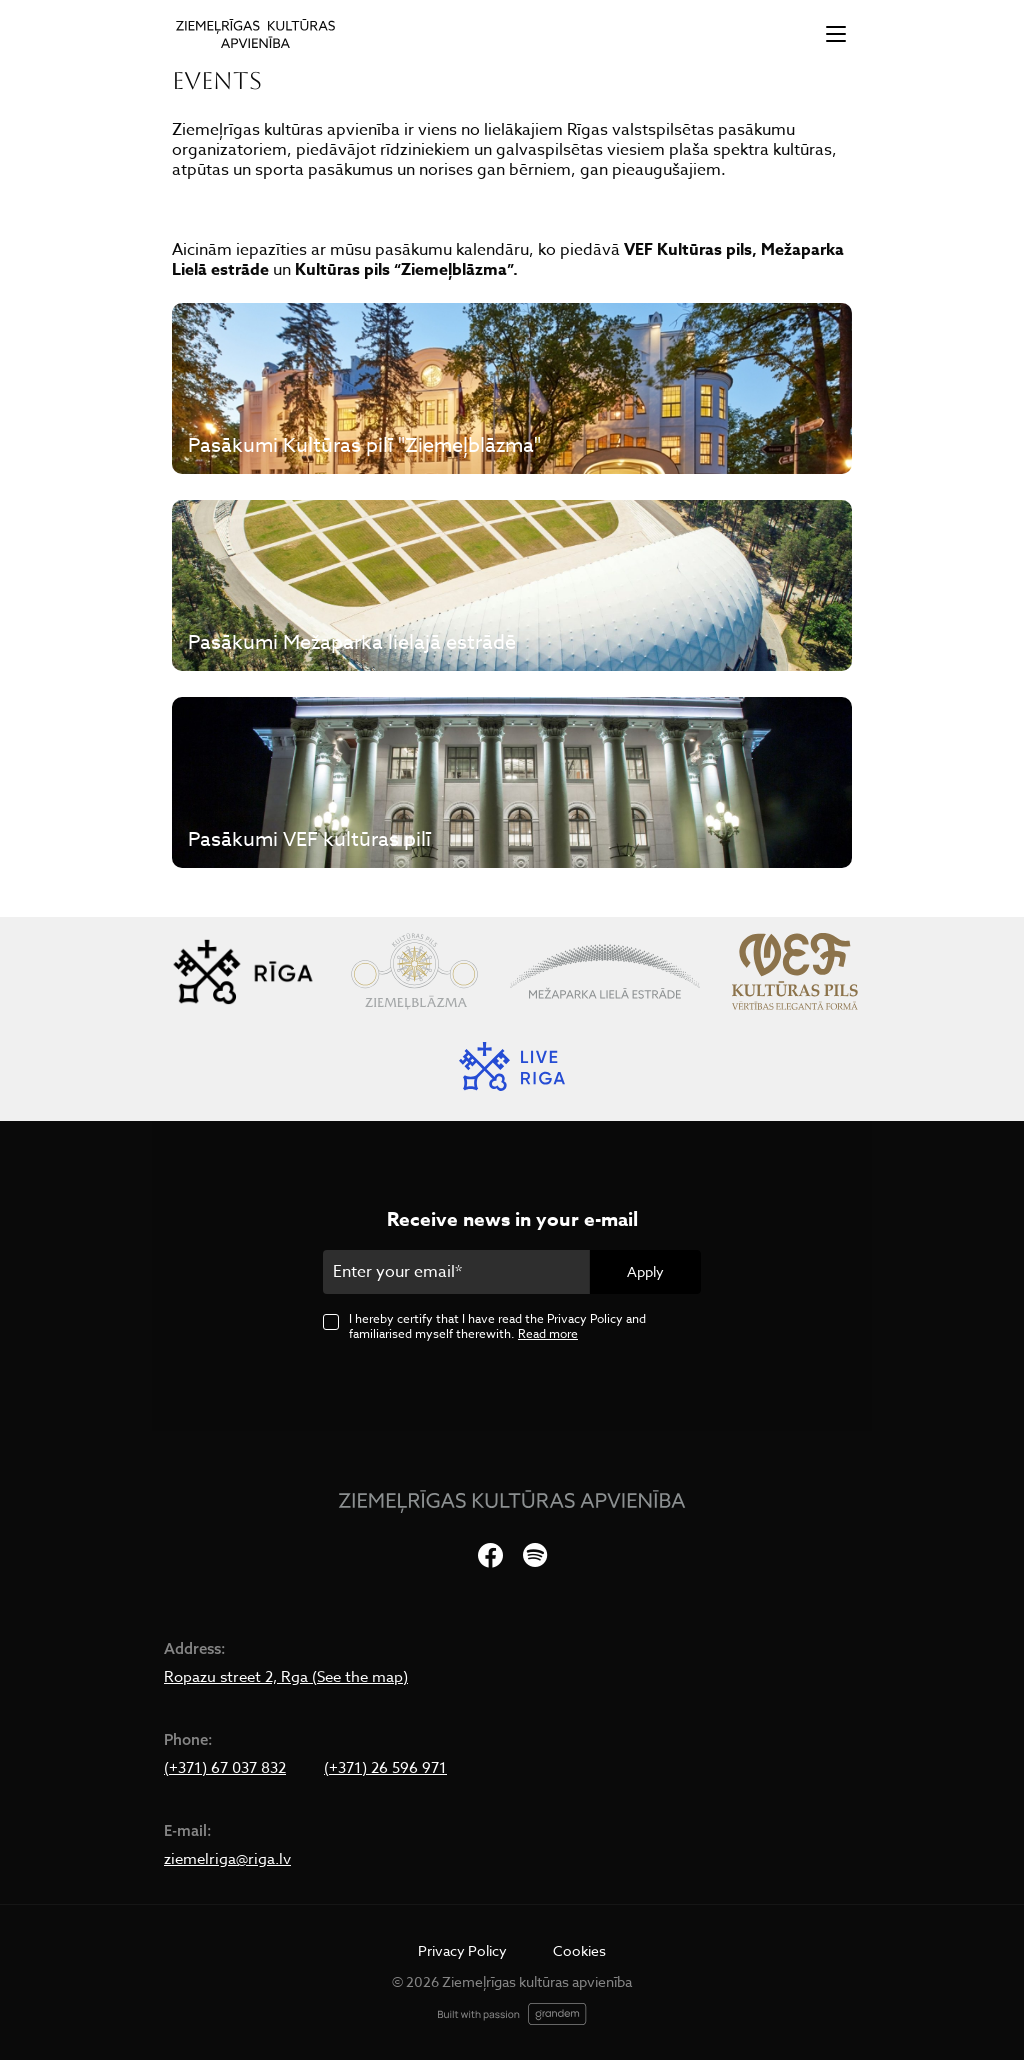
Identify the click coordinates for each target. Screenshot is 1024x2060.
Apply (645, 1271)
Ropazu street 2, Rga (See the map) (286, 1677)
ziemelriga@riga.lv (227, 1859)
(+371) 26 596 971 (385, 1768)
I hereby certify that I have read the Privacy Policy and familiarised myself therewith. (497, 1326)
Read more (548, 1333)
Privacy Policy (462, 1950)
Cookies (579, 1950)
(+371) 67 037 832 (225, 1768)
